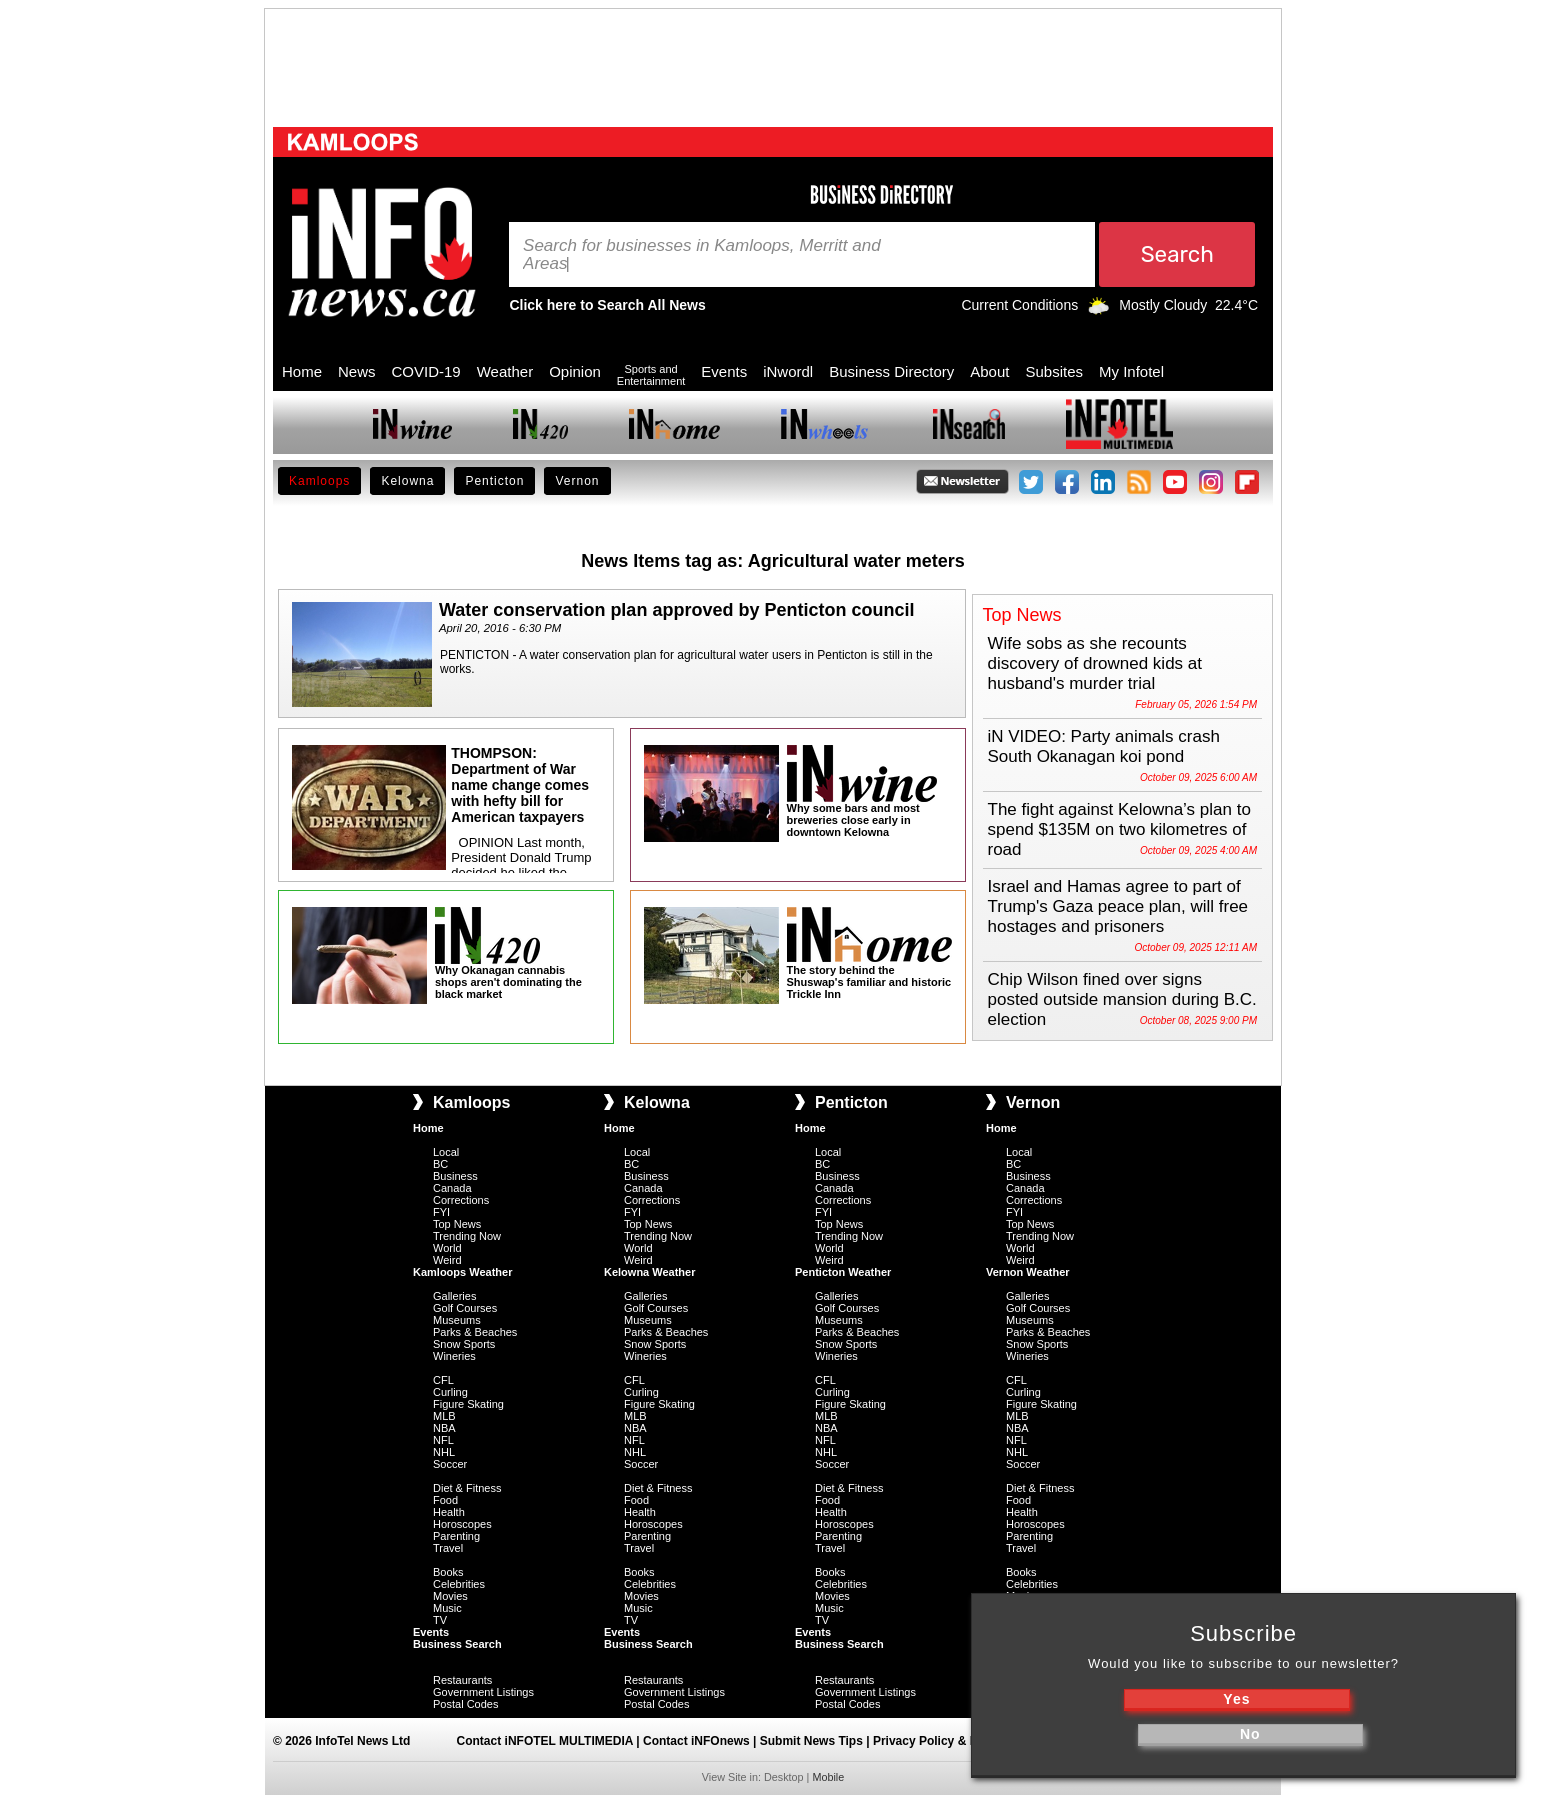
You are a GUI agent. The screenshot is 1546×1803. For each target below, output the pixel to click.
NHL (444, 1452)
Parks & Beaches (475, 1332)
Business (455, 1176)
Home (302, 371)
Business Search (457, 1644)
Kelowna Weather (650, 1272)
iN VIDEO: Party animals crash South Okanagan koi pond (1104, 746)
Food (445, 1500)
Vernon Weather (1028, 1272)
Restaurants (462, 1680)
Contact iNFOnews (696, 1741)
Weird (447, 1260)
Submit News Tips (811, 1741)
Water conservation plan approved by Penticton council (676, 610)
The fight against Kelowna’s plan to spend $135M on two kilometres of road (1119, 829)
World (447, 1248)
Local (446, 1152)
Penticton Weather (843, 1272)
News (357, 371)
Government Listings (483, 1692)
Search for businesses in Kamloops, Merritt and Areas (702, 255)
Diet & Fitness (467, 1488)
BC (440, 1164)
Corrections (461, 1200)
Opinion (575, 371)
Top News (457, 1224)
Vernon (577, 481)
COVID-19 (426, 371)
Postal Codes (465, 1704)
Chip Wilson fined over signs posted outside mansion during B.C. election (1122, 999)
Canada (452, 1188)
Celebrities (459, 1584)
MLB (444, 1416)
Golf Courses (465, 1308)
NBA (444, 1428)
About (989, 371)
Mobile (828, 1777)
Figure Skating (468, 1404)
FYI (441, 1212)
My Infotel (1131, 371)
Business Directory (891, 371)
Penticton (494, 481)
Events (724, 371)
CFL (443, 1380)
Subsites (1054, 371)
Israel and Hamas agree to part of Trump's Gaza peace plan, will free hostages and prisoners (1118, 906)
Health (449, 1512)
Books (448, 1572)
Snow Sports (464, 1344)
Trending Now (467, 1236)
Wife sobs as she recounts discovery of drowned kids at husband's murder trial (1095, 663)
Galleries (454, 1296)
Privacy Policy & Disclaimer (951, 1741)
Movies (450, 1596)
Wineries (454, 1356)
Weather (505, 371)
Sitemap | (1068, 1741)
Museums (457, 1320)
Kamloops (319, 481)
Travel (448, 1548)
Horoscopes (462, 1524)
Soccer (450, 1464)
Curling (450, 1392)
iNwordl (788, 371)
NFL (443, 1440)
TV (440, 1620)
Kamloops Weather (462, 1272)
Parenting (456, 1536)
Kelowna (407, 481)
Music (447, 1608)
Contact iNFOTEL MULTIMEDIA (545, 1741)
